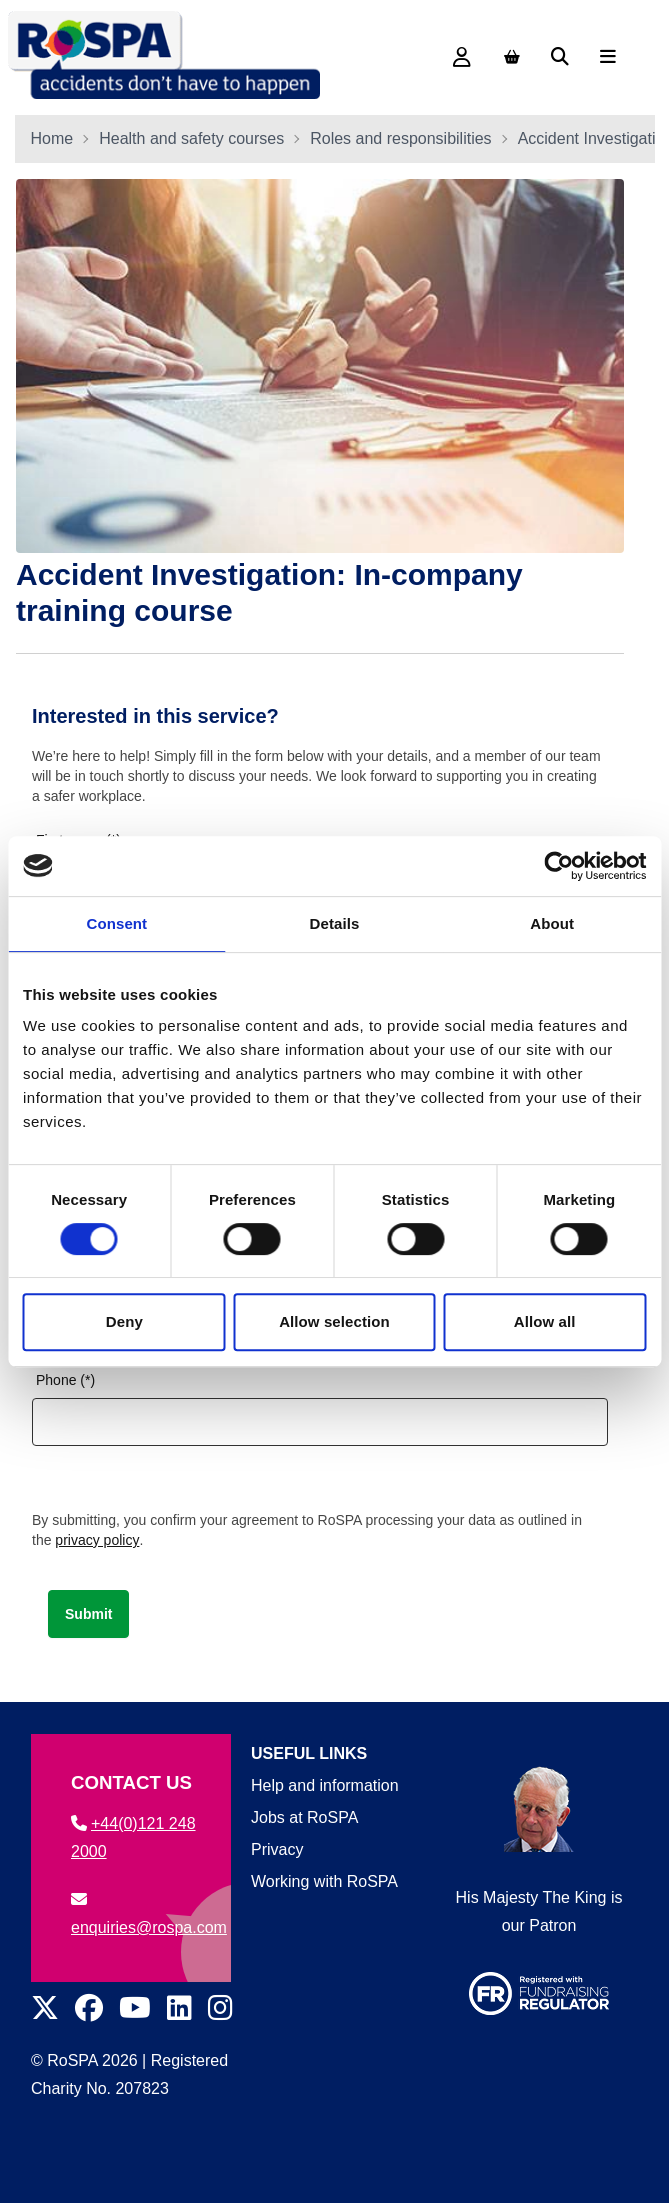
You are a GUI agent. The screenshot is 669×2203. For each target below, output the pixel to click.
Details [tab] (335, 923)
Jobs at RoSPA (304, 1817)
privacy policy (97, 1540)
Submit (88, 1614)
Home (52, 138)
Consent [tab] (116, 923)
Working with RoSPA (324, 1881)
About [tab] (552, 923)
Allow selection (334, 1321)
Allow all (545, 1321)
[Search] (560, 57)
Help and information (325, 1785)
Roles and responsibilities (400, 138)
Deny (124, 1321)
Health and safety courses (191, 138)
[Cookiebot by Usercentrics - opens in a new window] (558, 866)
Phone (56, 1380)
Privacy (277, 1849)
